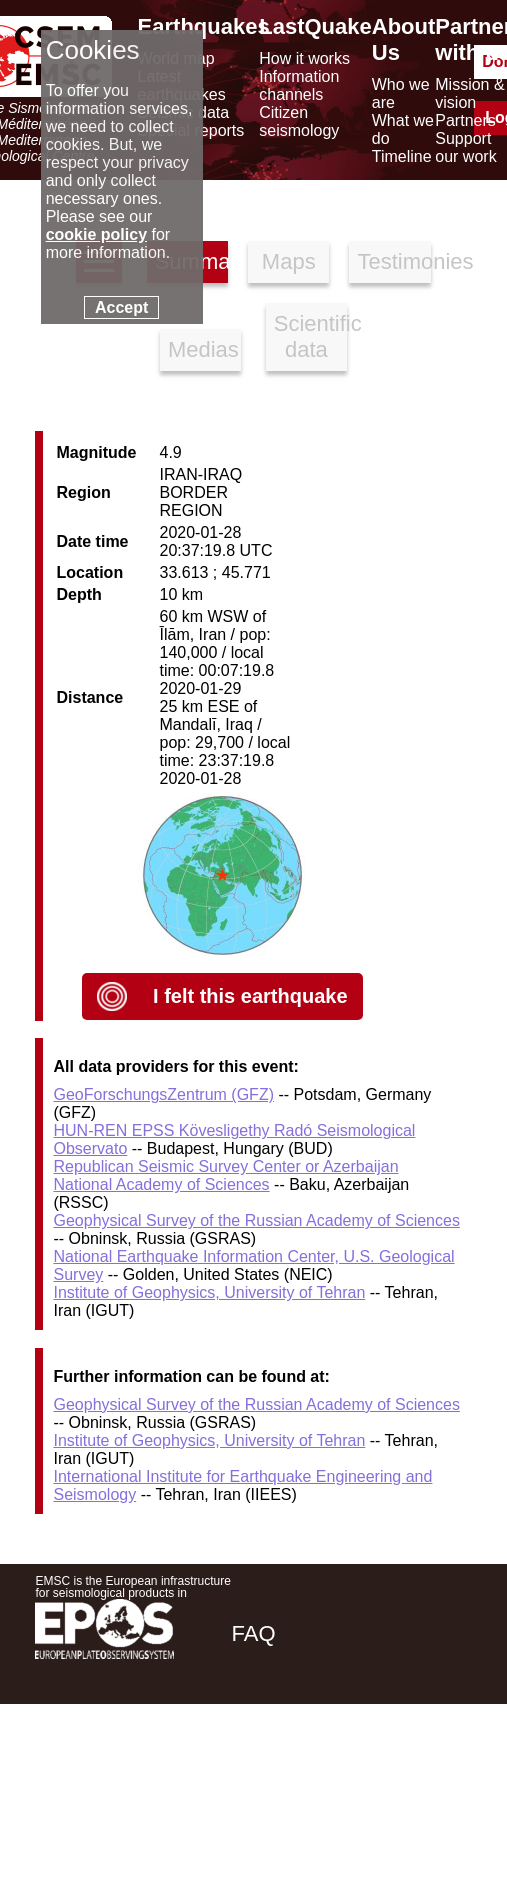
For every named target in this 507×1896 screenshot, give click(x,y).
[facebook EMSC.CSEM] (280, 1774)
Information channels (299, 85)
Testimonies (393, 261)
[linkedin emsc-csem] (388, 1774)
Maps (289, 261)
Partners (465, 120)
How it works (304, 58)
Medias (203, 349)
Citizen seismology (299, 121)
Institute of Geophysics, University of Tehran (209, 1292)
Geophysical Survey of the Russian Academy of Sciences (256, 1220)
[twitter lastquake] (334, 1774)
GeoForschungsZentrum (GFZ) (163, 1094)
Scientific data (310, 336)
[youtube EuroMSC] (443, 1774)
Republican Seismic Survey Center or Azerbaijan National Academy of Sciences (225, 1175)
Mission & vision (469, 93)
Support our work (465, 147)
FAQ (254, 1633)
